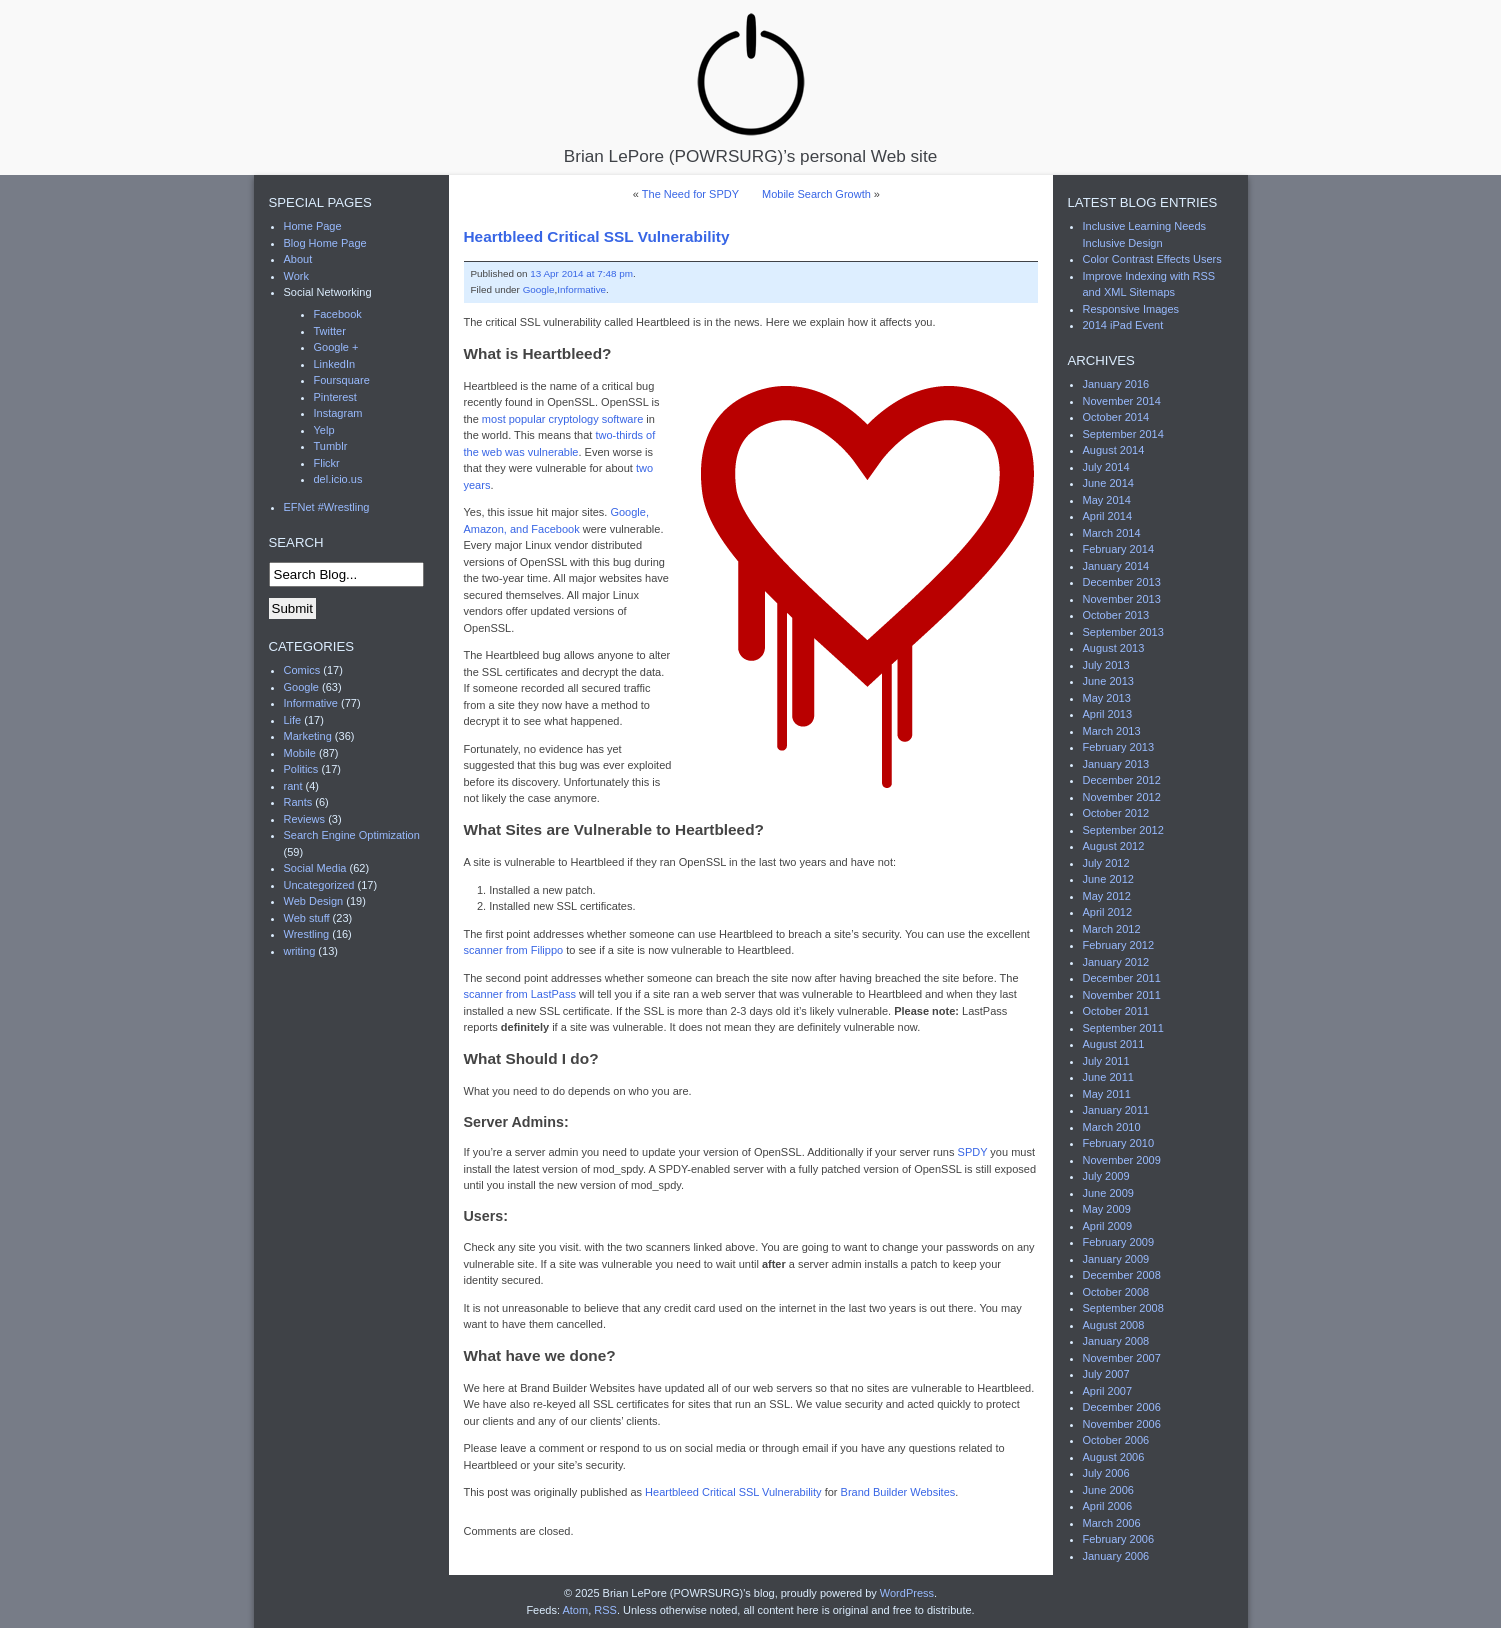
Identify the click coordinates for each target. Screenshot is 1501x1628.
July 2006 (1106, 1473)
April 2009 (1108, 1226)
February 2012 (1119, 945)
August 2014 (1114, 450)
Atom (575, 1610)
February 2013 (1119, 747)
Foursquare (342, 380)
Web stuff (307, 918)
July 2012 (1106, 863)
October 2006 (1116, 1440)
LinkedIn (335, 364)
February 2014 (1119, 549)
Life (293, 720)
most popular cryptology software (562, 419)
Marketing (308, 736)
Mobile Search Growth (816, 194)
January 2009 (1116, 1259)
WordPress (907, 1593)
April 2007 (1108, 1391)
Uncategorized (319, 885)
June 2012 (1108, 879)
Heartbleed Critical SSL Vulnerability (597, 236)
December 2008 (1122, 1275)
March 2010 (1112, 1127)
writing (300, 951)
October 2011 (1116, 1011)
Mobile (300, 753)
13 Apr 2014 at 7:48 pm (581, 273)
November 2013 (1122, 599)
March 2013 (1112, 731)
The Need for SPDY (690, 194)
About (298, 259)
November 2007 (1122, 1358)
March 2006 (1112, 1523)
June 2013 (1108, 681)
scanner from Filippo (514, 950)
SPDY (973, 1152)
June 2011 (1108, 1077)
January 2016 (1116, 384)
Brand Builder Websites (898, 1492)
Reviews (305, 819)
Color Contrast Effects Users (1152, 259)
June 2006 (1108, 1490)
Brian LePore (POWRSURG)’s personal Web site (750, 87)
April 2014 (1108, 516)
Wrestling (307, 934)
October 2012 (1116, 813)
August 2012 (1114, 846)
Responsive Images (1131, 309)
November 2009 (1122, 1160)
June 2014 (1108, 483)
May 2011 (1107, 1094)
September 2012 (1123, 830)
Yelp (324, 430)
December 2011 (1122, 978)
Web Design (314, 901)
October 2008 (1116, 1292)
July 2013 (1106, 665)
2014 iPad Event (1123, 325)
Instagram (338, 413)
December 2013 (1122, 582)
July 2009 (1106, 1176)
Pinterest (335, 397)
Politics (301, 769)
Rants (298, 802)
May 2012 (1107, 896)
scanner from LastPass (520, 994)
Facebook (338, 314)
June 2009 (1108, 1193)
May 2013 (1107, 698)
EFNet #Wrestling (327, 507)
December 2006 (1122, 1407)
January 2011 (1116, 1110)
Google (539, 289)
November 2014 (1122, 401)
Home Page (313, 226)
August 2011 (1114, 1044)
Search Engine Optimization (352, 835)
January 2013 (1116, 764)
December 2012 (1122, 780)
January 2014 (1116, 566)
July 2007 (1106, 1374)
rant (293, 786)
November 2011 (1122, 995)
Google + (336, 347)
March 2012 (1112, 929)
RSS (605, 1610)
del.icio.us (338, 479)
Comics (302, 670)
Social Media (315, 868)
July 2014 (1106, 467)
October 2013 (1116, 615)
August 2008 (1114, 1325)
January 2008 (1116, 1341)
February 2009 (1119, 1242)
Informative (581, 289)
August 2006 (1114, 1457)
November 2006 (1122, 1424)
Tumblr (331, 446)
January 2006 (1116, 1556)
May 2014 (1107, 500)
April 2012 (1108, 912)
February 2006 (1119, 1539)
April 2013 (1108, 714)
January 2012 (1116, 962)
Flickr (327, 463)
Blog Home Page (325, 243)
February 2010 (1119, 1143)
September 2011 (1123, 1028)
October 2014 (1116, 417)
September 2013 (1123, 632)
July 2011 (1106, 1061)
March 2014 (1112, 533)
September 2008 (1123, 1308)
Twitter (330, 331)
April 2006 (1108, 1506)
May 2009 (1107, 1209)
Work (296, 276)
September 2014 (1123, 434)
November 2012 (1122, 797)
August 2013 (1114, 648)
